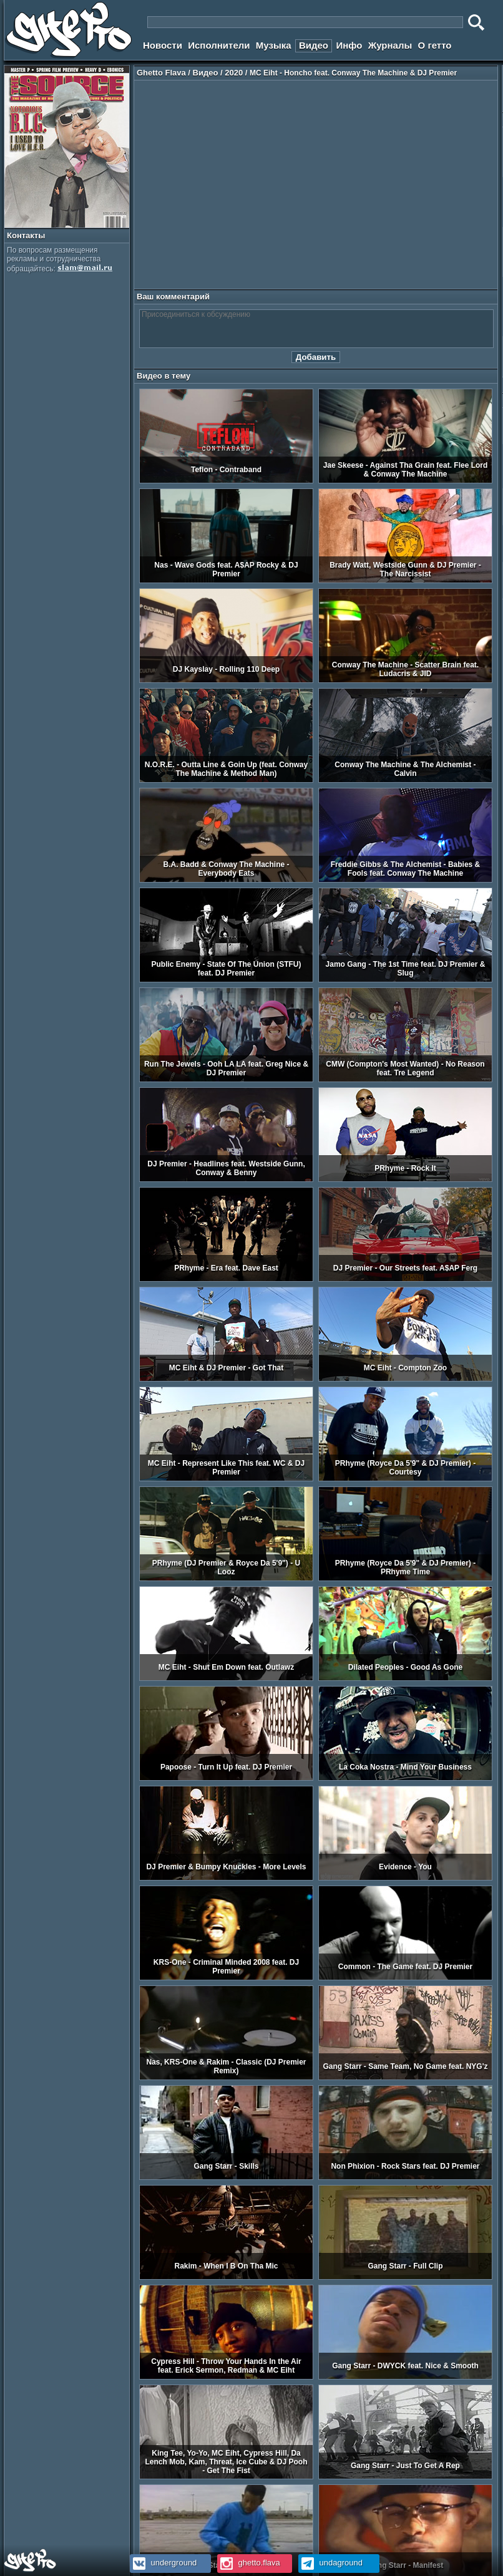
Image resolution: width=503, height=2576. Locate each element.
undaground (330, 2562)
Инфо (349, 45)
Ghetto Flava (161, 72)
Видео (313, 45)
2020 (234, 72)
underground (163, 2562)
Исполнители (219, 45)
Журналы (390, 45)
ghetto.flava (248, 2562)
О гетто (435, 45)
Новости (162, 45)
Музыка (273, 45)
